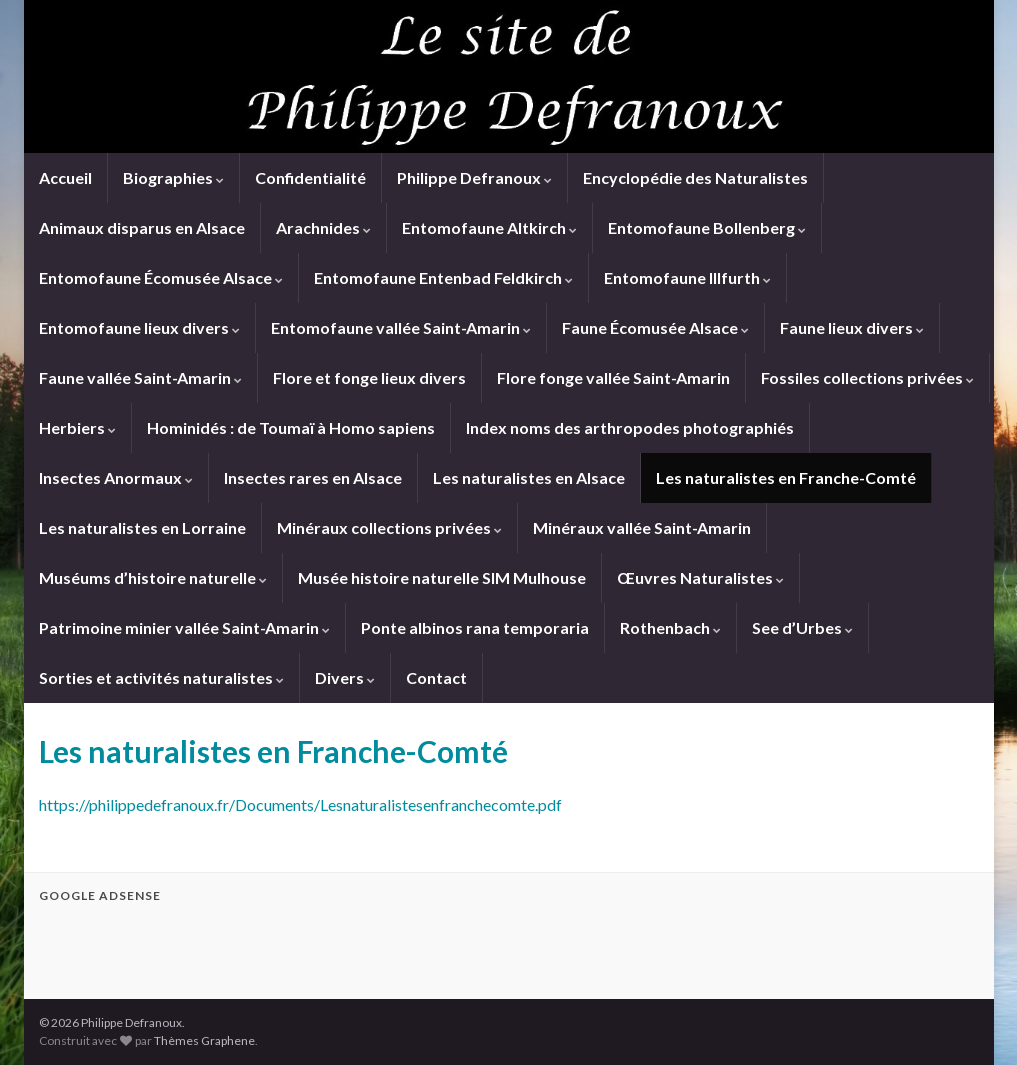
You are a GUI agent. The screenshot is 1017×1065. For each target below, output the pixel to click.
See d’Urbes (802, 627)
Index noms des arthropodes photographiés (630, 427)
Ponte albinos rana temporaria (475, 627)
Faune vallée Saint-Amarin (140, 377)
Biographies (173, 177)
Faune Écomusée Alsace (655, 327)
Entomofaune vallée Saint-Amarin (401, 327)
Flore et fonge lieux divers (369, 377)
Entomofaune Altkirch (489, 227)
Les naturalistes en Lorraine (142, 527)
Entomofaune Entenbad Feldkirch (443, 277)
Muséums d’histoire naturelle (153, 577)
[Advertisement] (273, 948)
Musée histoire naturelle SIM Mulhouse (442, 577)
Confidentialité (310, 177)
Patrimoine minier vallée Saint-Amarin (184, 627)
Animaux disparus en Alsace (142, 227)
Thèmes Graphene (204, 1040)
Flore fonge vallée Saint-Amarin (613, 377)
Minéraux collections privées (389, 527)
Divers (345, 677)
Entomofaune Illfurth (687, 277)
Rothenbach (670, 627)
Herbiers (77, 427)
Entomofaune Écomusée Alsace (161, 277)
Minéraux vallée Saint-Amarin (642, 527)
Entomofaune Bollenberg (707, 227)
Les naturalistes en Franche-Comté (786, 477)
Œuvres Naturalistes (700, 577)
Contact (436, 677)
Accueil (65, 177)
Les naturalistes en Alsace (529, 477)
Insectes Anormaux (116, 477)
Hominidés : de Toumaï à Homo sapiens (291, 427)
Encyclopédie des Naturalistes (695, 177)
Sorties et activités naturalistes (161, 677)
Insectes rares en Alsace (313, 477)
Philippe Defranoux (474, 177)
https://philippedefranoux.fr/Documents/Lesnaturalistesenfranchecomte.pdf (300, 804)
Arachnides (323, 227)
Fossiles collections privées (867, 377)
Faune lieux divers (852, 327)
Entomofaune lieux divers (139, 327)
